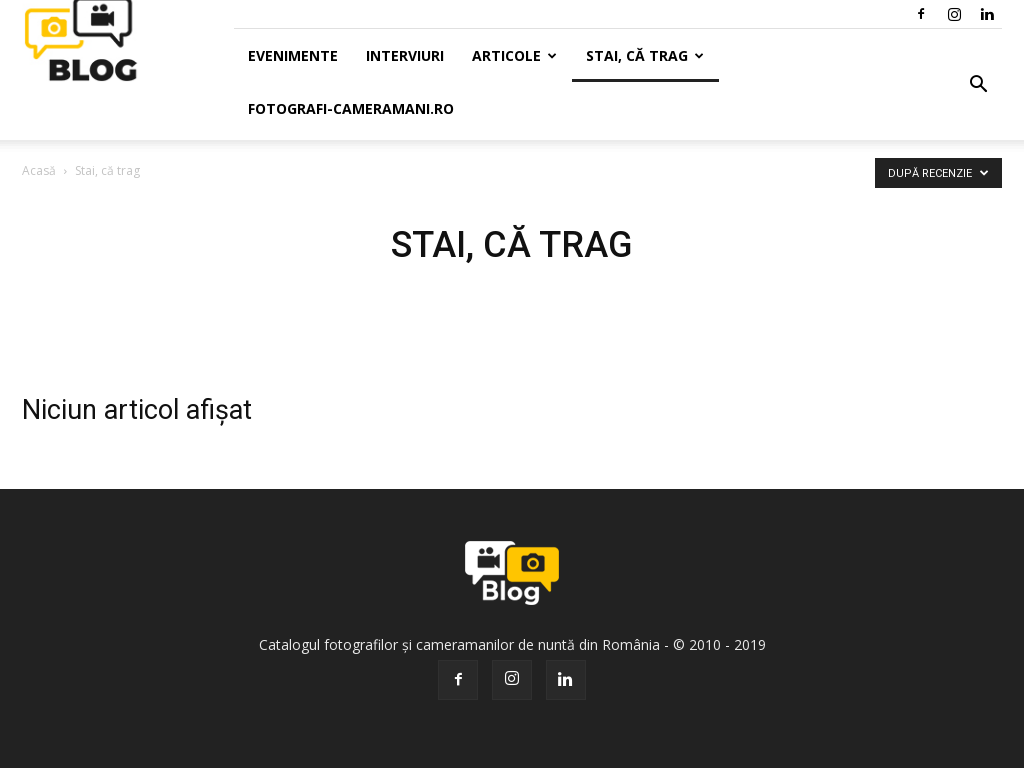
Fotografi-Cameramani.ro (351, 108)
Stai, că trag (645, 55)
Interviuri (405, 55)
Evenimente (293, 55)
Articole (514, 55)
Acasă (39, 170)
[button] (978, 85)
